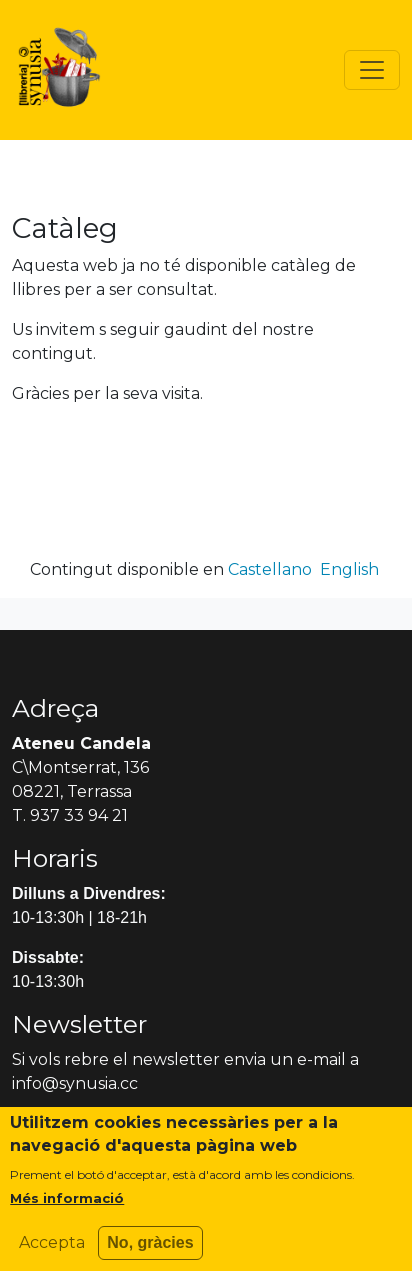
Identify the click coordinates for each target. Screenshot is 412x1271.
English (349, 569)
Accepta (52, 1252)
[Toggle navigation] (372, 70)
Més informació (67, 1208)
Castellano (270, 569)
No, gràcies (150, 1252)
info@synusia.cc (75, 1083)
